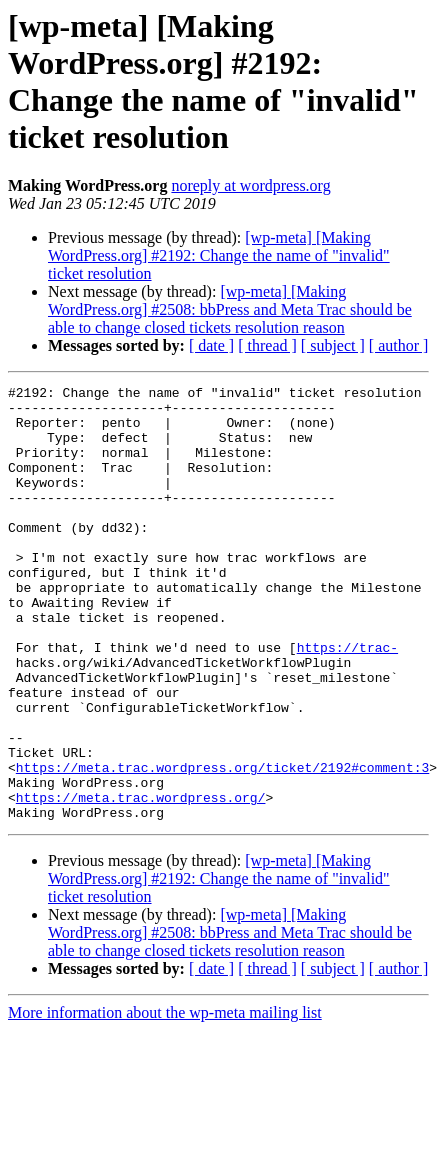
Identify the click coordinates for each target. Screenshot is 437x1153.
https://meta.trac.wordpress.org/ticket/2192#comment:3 (222, 845)
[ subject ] (333, 345)
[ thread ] (267, 345)
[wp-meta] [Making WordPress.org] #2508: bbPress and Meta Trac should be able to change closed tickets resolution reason (230, 309)
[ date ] (211, 345)
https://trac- (347, 701)
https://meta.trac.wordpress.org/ (141, 881)
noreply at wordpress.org (250, 185)
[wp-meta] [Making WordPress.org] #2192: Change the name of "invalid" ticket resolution (219, 255)
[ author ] (399, 345)
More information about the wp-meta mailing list (165, 1099)
